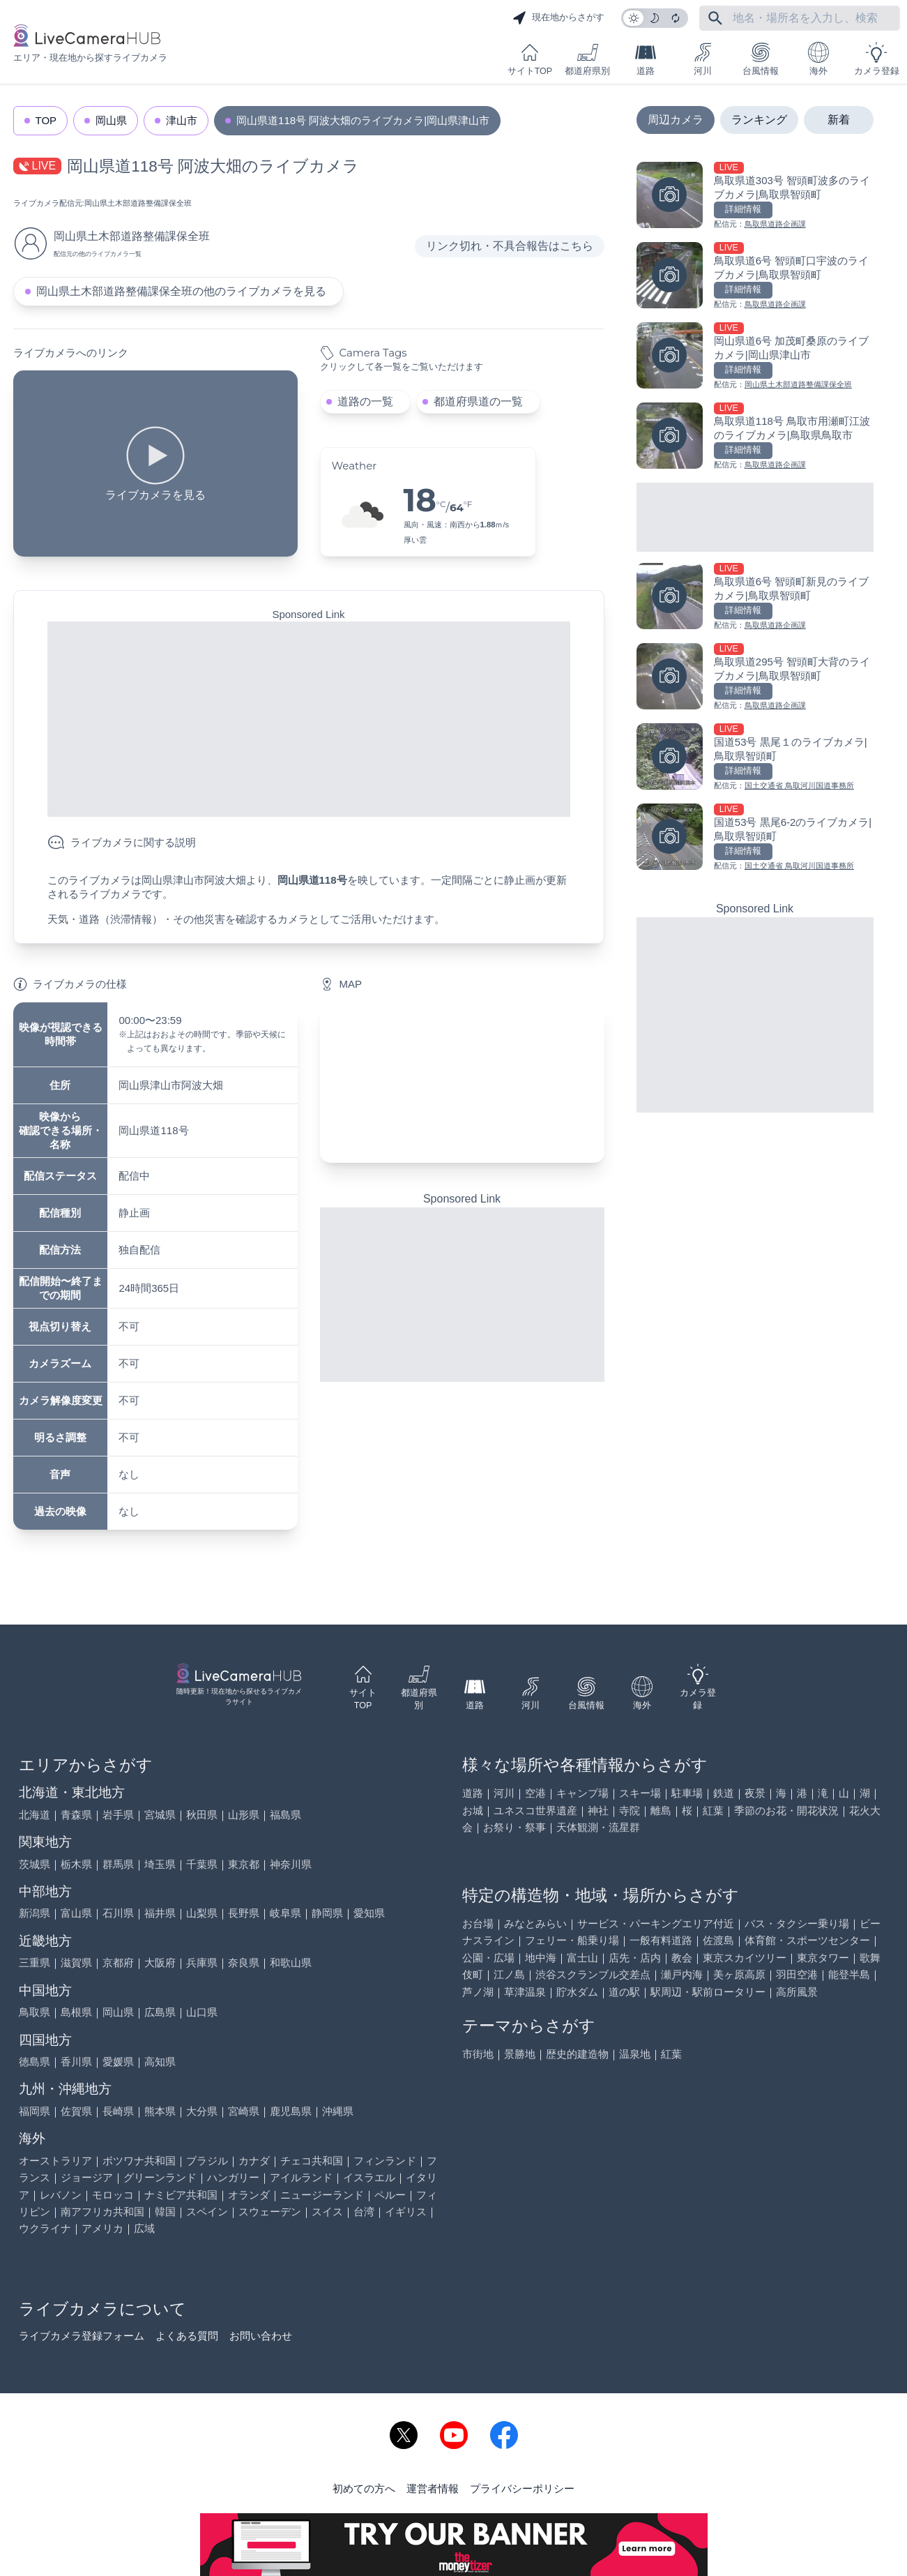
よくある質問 (186, 2336)
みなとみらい (535, 1923)
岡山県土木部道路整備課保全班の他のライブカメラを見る (181, 291)
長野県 (243, 1913)
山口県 (202, 2012)
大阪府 (160, 1962)
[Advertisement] (308, 719)
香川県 (76, 2061)
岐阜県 (285, 1913)
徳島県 (34, 2061)
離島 (660, 1810)
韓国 (165, 2211)
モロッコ (113, 2195)
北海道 (34, 1815)
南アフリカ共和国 (102, 2211)
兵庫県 (202, 1962)
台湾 (363, 2211)
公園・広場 (488, 1958)
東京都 (243, 1864)
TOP (46, 120)
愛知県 (369, 1913)
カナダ (254, 2161)
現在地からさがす (558, 18)
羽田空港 (797, 1974)
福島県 (285, 1815)
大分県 (202, 2111)
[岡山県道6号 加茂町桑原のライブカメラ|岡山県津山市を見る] (755, 356)
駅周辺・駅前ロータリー (707, 1992)
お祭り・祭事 (514, 1827)
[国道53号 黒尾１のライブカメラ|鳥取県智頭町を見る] (755, 757)
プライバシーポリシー (522, 2488)
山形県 (243, 1815)
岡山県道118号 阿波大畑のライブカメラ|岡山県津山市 (362, 120)
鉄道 (723, 1793)
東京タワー (823, 1958)
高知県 (160, 2061)
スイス (327, 2211)
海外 (818, 59)
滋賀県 (76, 1962)
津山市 (181, 120)
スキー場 (640, 1793)
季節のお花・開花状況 (786, 1810)
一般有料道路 (661, 1940)
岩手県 (118, 1815)
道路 (645, 59)
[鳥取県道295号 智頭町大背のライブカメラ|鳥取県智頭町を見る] (755, 677)
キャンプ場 (582, 1793)
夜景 (755, 1793)
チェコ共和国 (311, 2161)
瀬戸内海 (682, 1974)
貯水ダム (577, 1992)
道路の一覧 (365, 401)
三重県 (34, 1962)
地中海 (540, 1958)
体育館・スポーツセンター (807, 1940)
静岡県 (327, 1913)
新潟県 (34, 1913)
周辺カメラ (675, 120)
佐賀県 (76, 2111)
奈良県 (243, 1962)
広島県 (160, 2012)
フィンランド (384, 2161)
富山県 (76, 1913)
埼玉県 (160, 1864)
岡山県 (111, 120)
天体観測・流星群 (598, 1827)
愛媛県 (118, 2061)
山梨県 (202, 1913)
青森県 (76, 1815)
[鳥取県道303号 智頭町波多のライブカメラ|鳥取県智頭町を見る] (755, 196)
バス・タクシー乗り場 (797, 1923)
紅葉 (713, 1810)
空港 (535, 1793)
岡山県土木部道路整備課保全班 (138, 203)
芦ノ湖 (478, 1992)
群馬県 (118, 1864)
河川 (702, 59)
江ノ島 (509, 1974)
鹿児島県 (291, 2111)
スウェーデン (269, 2211)
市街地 (478, 2054)
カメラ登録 (876, 59)
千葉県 (202, 1864)
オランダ (249, 2195)
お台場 (478, 1923)
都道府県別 (587, 59)
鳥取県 (34, 2012)
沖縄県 (337, 2111)
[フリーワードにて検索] (715, 18)
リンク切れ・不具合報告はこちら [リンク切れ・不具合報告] (509, 246)
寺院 (629, 1810)
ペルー (390, 2195)
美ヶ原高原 (739, 1974)
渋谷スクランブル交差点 (592, 1974)
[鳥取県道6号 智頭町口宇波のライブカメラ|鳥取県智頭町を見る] (755, 276)
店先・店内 (635, 1958)
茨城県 (34, 1864)
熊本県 (160, 2111)
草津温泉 (525, 1992)
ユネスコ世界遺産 (535, 1810)
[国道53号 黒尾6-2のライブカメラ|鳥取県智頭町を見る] (755, 838)
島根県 (76, 2012)
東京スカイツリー (744, 1958)
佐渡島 (718, 1940)
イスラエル (369, 2177)
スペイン (207, 2211)
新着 (839, 120)
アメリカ (102, 2228)
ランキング (759, 120)
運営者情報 (432, 2488)
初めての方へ (364, 2488)
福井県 (160, 1913)
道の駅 (624, 1992)
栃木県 (76, 1864)
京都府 (118, 1962)
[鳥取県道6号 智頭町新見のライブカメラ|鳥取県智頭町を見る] (755, 597)
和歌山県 (291, 1962)
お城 (472, 1810)
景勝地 (519, 2054)
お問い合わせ (260, 2336)
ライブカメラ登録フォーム (81, 2336)
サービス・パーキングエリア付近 (655, 1923)
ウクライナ (45, 2228)
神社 (598, 1810)
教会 (681, 1958)
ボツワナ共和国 (139, 2161)
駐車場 (687, 1793)
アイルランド (301, 2177)
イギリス (406, 2211)
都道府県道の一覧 (478, 401)
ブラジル (207, 2161)
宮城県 (160, 1815)
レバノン (61, 2195)
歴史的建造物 (577, 2054)
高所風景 (797, 1992)
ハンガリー (233, 2177)
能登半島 (849, 1974)
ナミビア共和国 (181, 2195)
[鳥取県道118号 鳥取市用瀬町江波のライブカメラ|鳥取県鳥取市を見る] (755, 437)
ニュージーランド (322, 2195)
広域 (144, 2228)
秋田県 (202, 1815)
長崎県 (118, 2111)
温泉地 (634, 2054)
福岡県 (34, 2111)
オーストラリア (55, 2161)
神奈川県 (291, 1864)
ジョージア (87, 2177)
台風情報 (760, 59)
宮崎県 (243, 2111)
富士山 (582, 1958)
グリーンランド (160, 2177)
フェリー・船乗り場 (572, 1940)
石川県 (118, 1913)
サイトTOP (530, 59)
